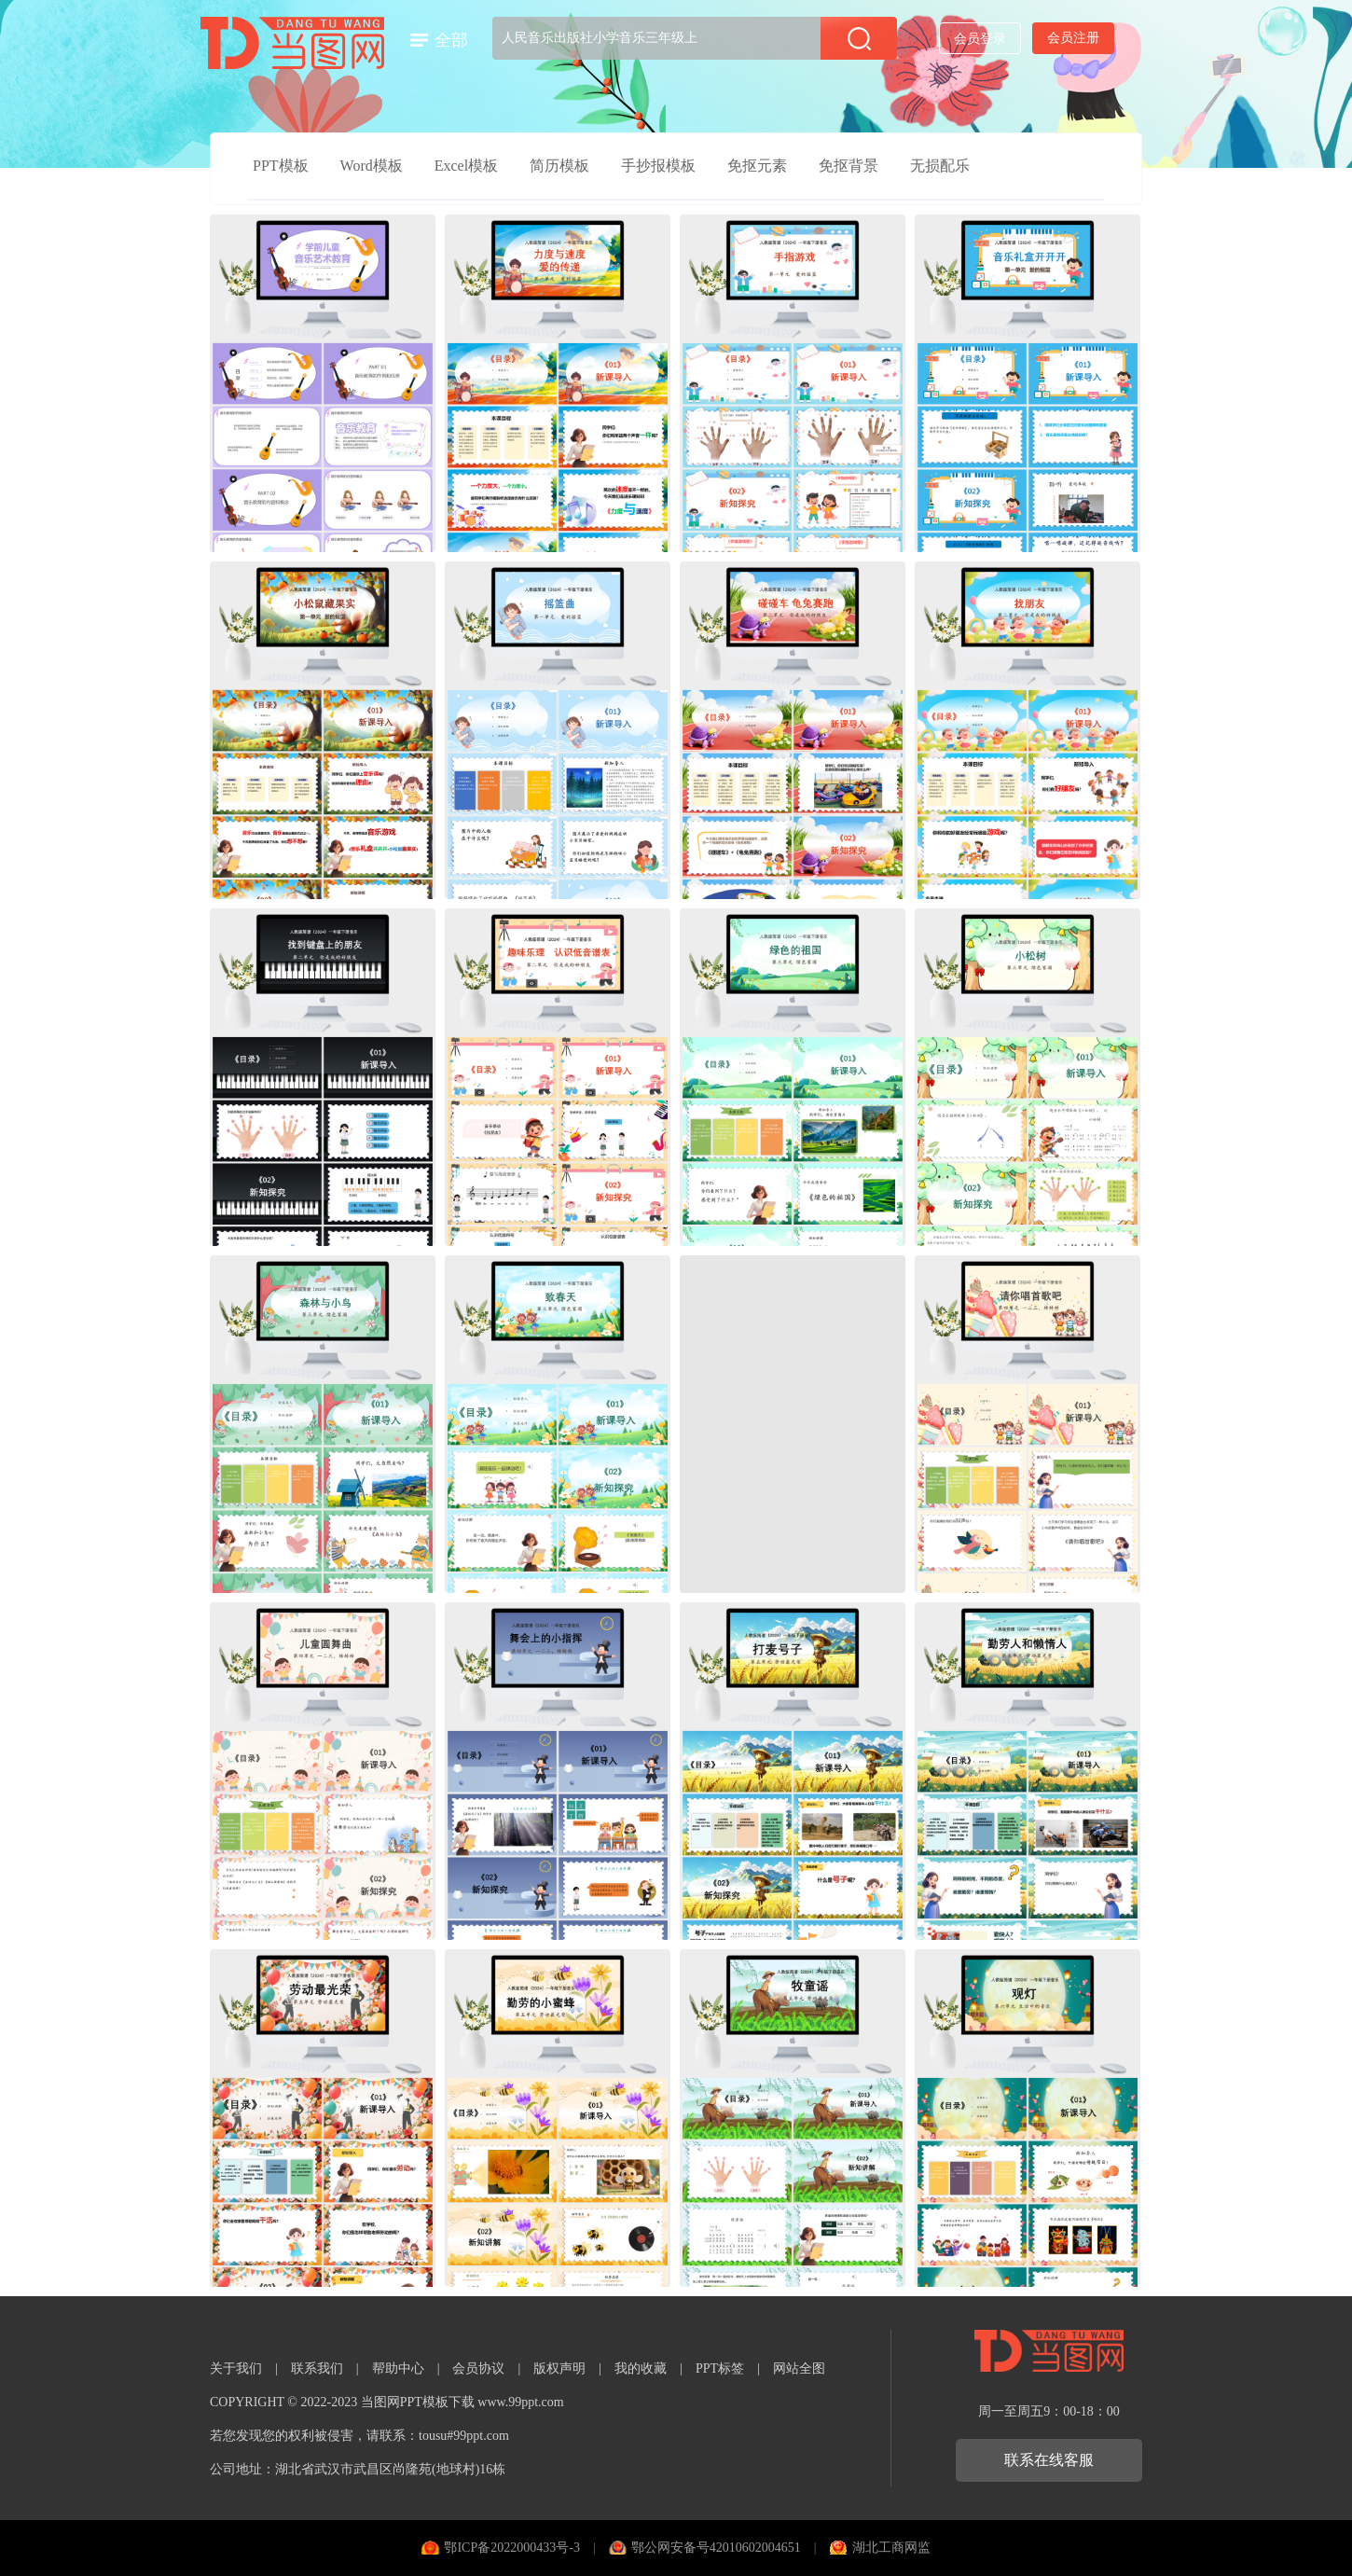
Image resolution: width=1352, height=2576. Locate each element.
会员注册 (1073, 38)
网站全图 (799, 2368)
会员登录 (980, 39)
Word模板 (371, 165)
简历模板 (559, 165)
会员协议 (478, 2368)
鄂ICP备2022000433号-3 (511, 2548)
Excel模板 (466, 165)
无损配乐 (940, 165)
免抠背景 (848, 165)
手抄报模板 (658, 165)
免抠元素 (757, 165)
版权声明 (559, 2368)
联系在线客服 (1049, 2460)
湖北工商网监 (891, 2548)
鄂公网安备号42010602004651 (716, 2548)
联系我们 (317, 2368)
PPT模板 (281, 165)
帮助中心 (398, 2368)
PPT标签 (720, 2368)
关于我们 (236, 2368)
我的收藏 (640, 2368)
